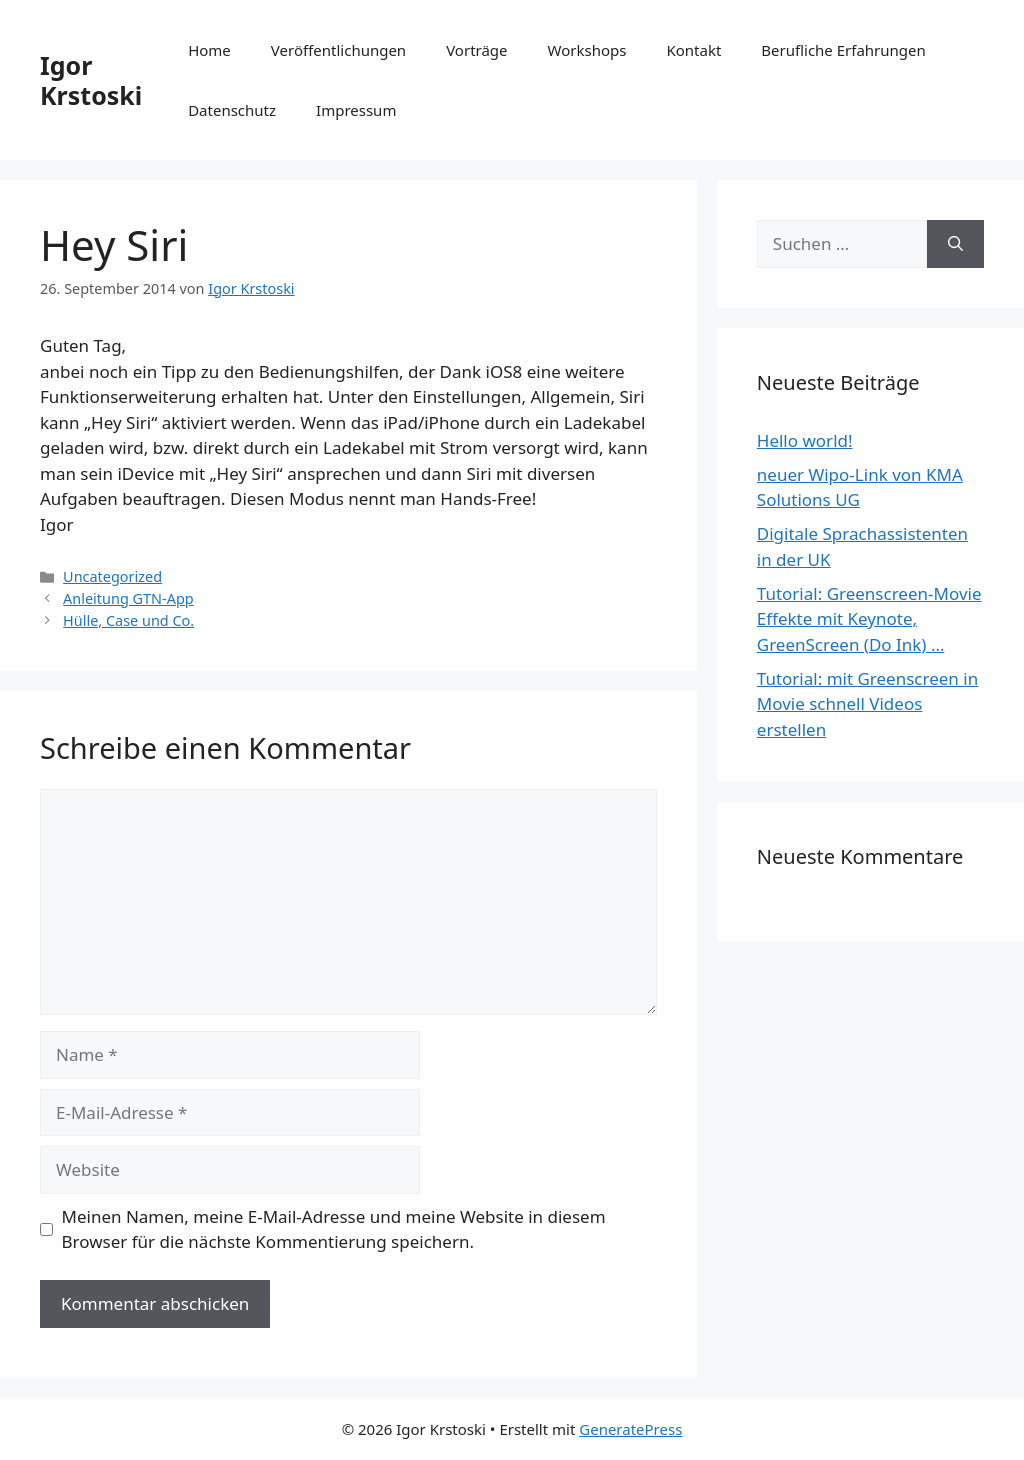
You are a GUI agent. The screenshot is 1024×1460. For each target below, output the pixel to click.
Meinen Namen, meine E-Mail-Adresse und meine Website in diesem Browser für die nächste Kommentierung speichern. (334, 1229)
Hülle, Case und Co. (128, 620)
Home (209, 50)
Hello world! (805, 440)
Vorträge (476, 50)
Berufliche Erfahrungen (843, 50)
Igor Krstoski (91, 80)
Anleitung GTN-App (128, 598)
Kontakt (693, 50)
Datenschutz (232, 110)
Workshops (587, 50)
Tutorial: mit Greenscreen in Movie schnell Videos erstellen (867, 704)
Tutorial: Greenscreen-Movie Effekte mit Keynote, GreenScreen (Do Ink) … (869, 619)
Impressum (356, 110)
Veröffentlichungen (338, 50)
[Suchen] (955, 244)
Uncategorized (112, 576)
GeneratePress (630, 1429)
